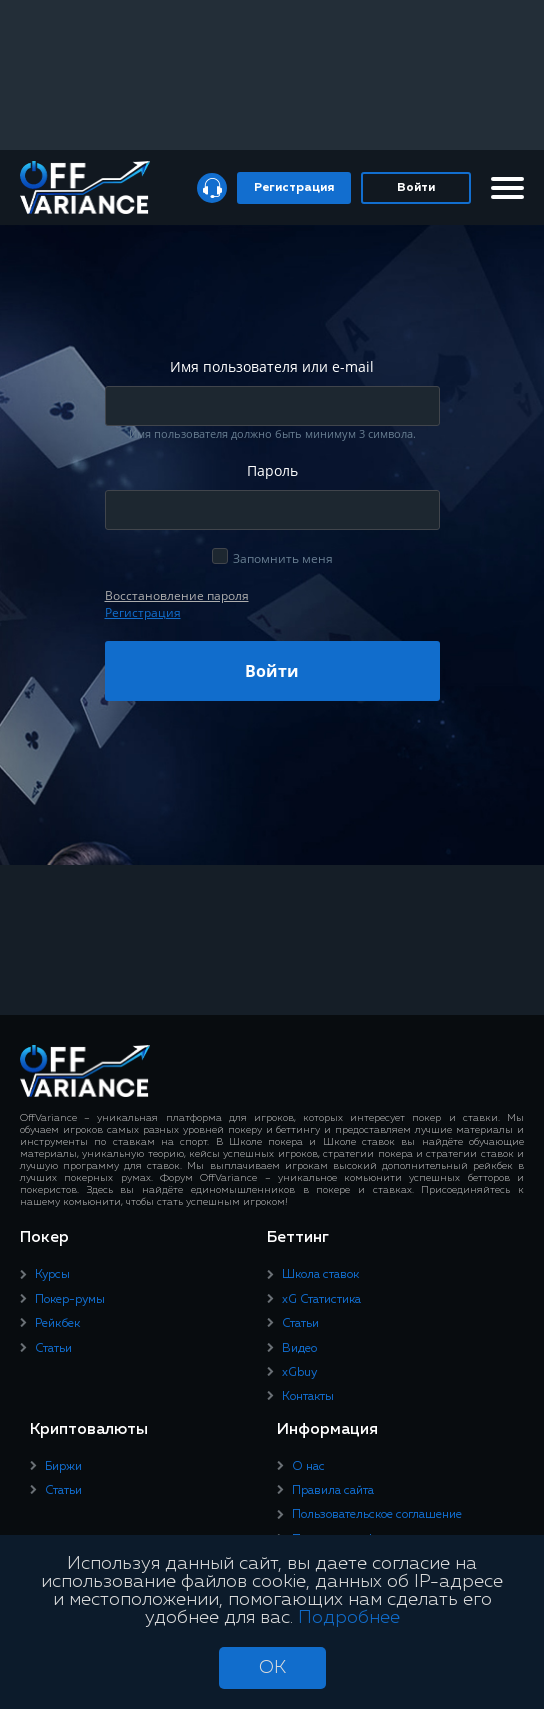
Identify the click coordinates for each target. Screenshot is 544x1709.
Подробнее (349, 1618)
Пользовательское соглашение (377, 1515)
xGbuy (299, 1373)
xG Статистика (321, 1300)
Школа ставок (320, 1275)
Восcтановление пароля (177, 595)
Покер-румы (70, 1300)
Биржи (63, 1467)
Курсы (52, 1275)
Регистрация (294, 188)
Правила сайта (333, 1491)
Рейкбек (57, 1324)
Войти (416, 188)
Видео (299, 1349)
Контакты (308, 1397)
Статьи (53, 1349)
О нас (308, 1467)
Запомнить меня (283, 558)
